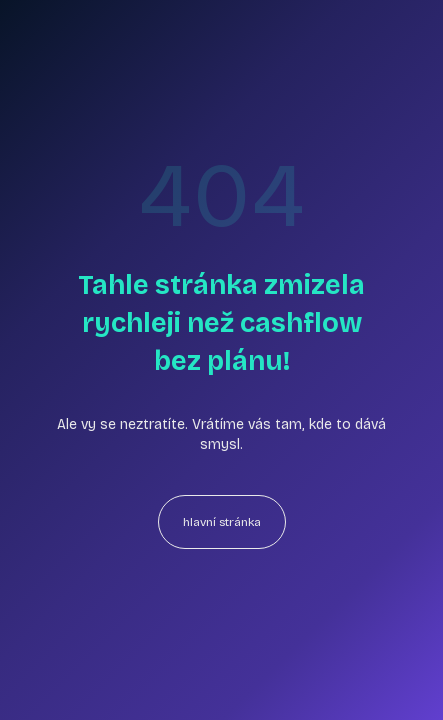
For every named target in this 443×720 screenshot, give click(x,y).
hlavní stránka (222, 522)
